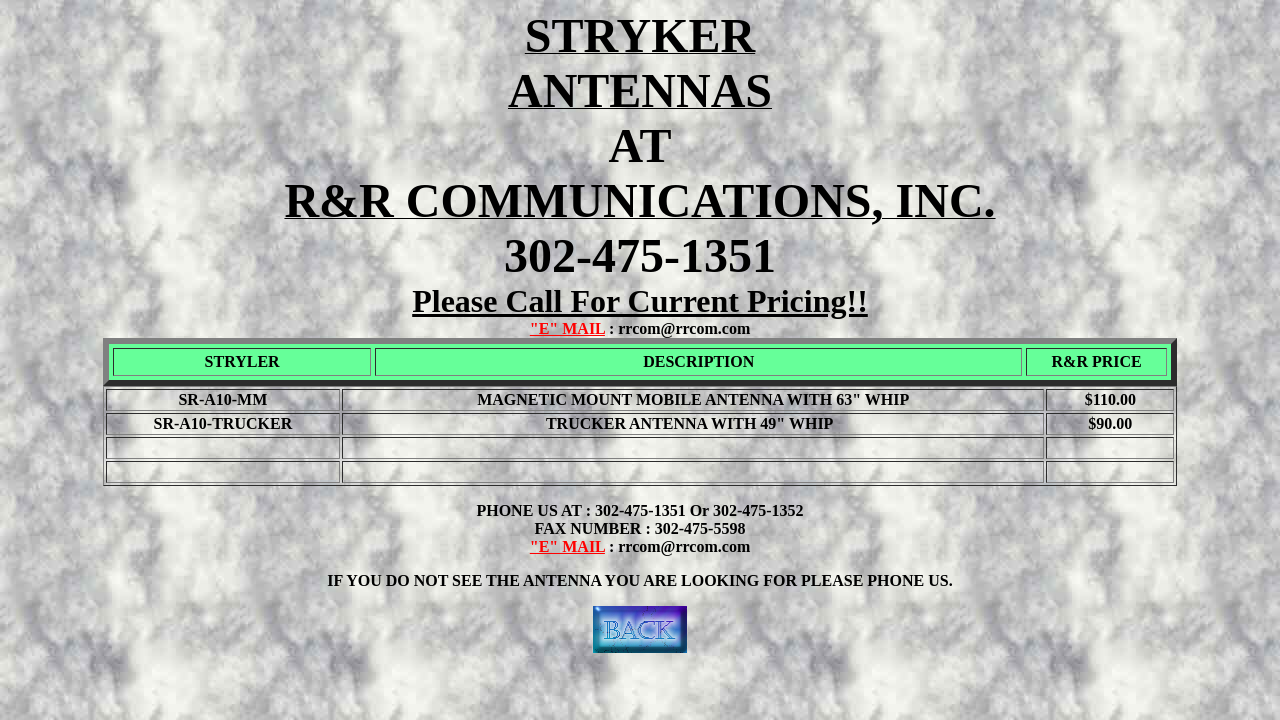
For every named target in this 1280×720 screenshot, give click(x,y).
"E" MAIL (567, 328)
